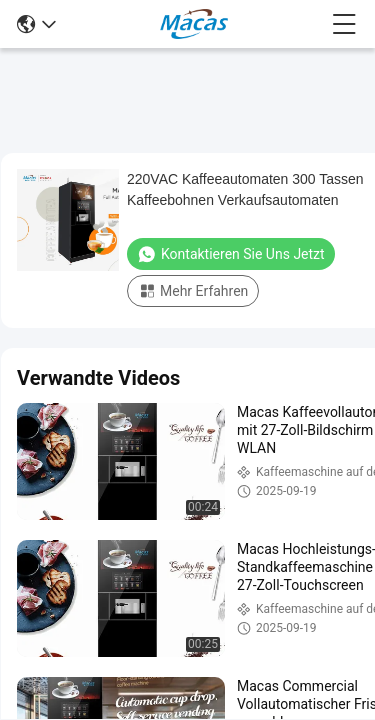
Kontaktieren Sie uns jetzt (231, 254)
